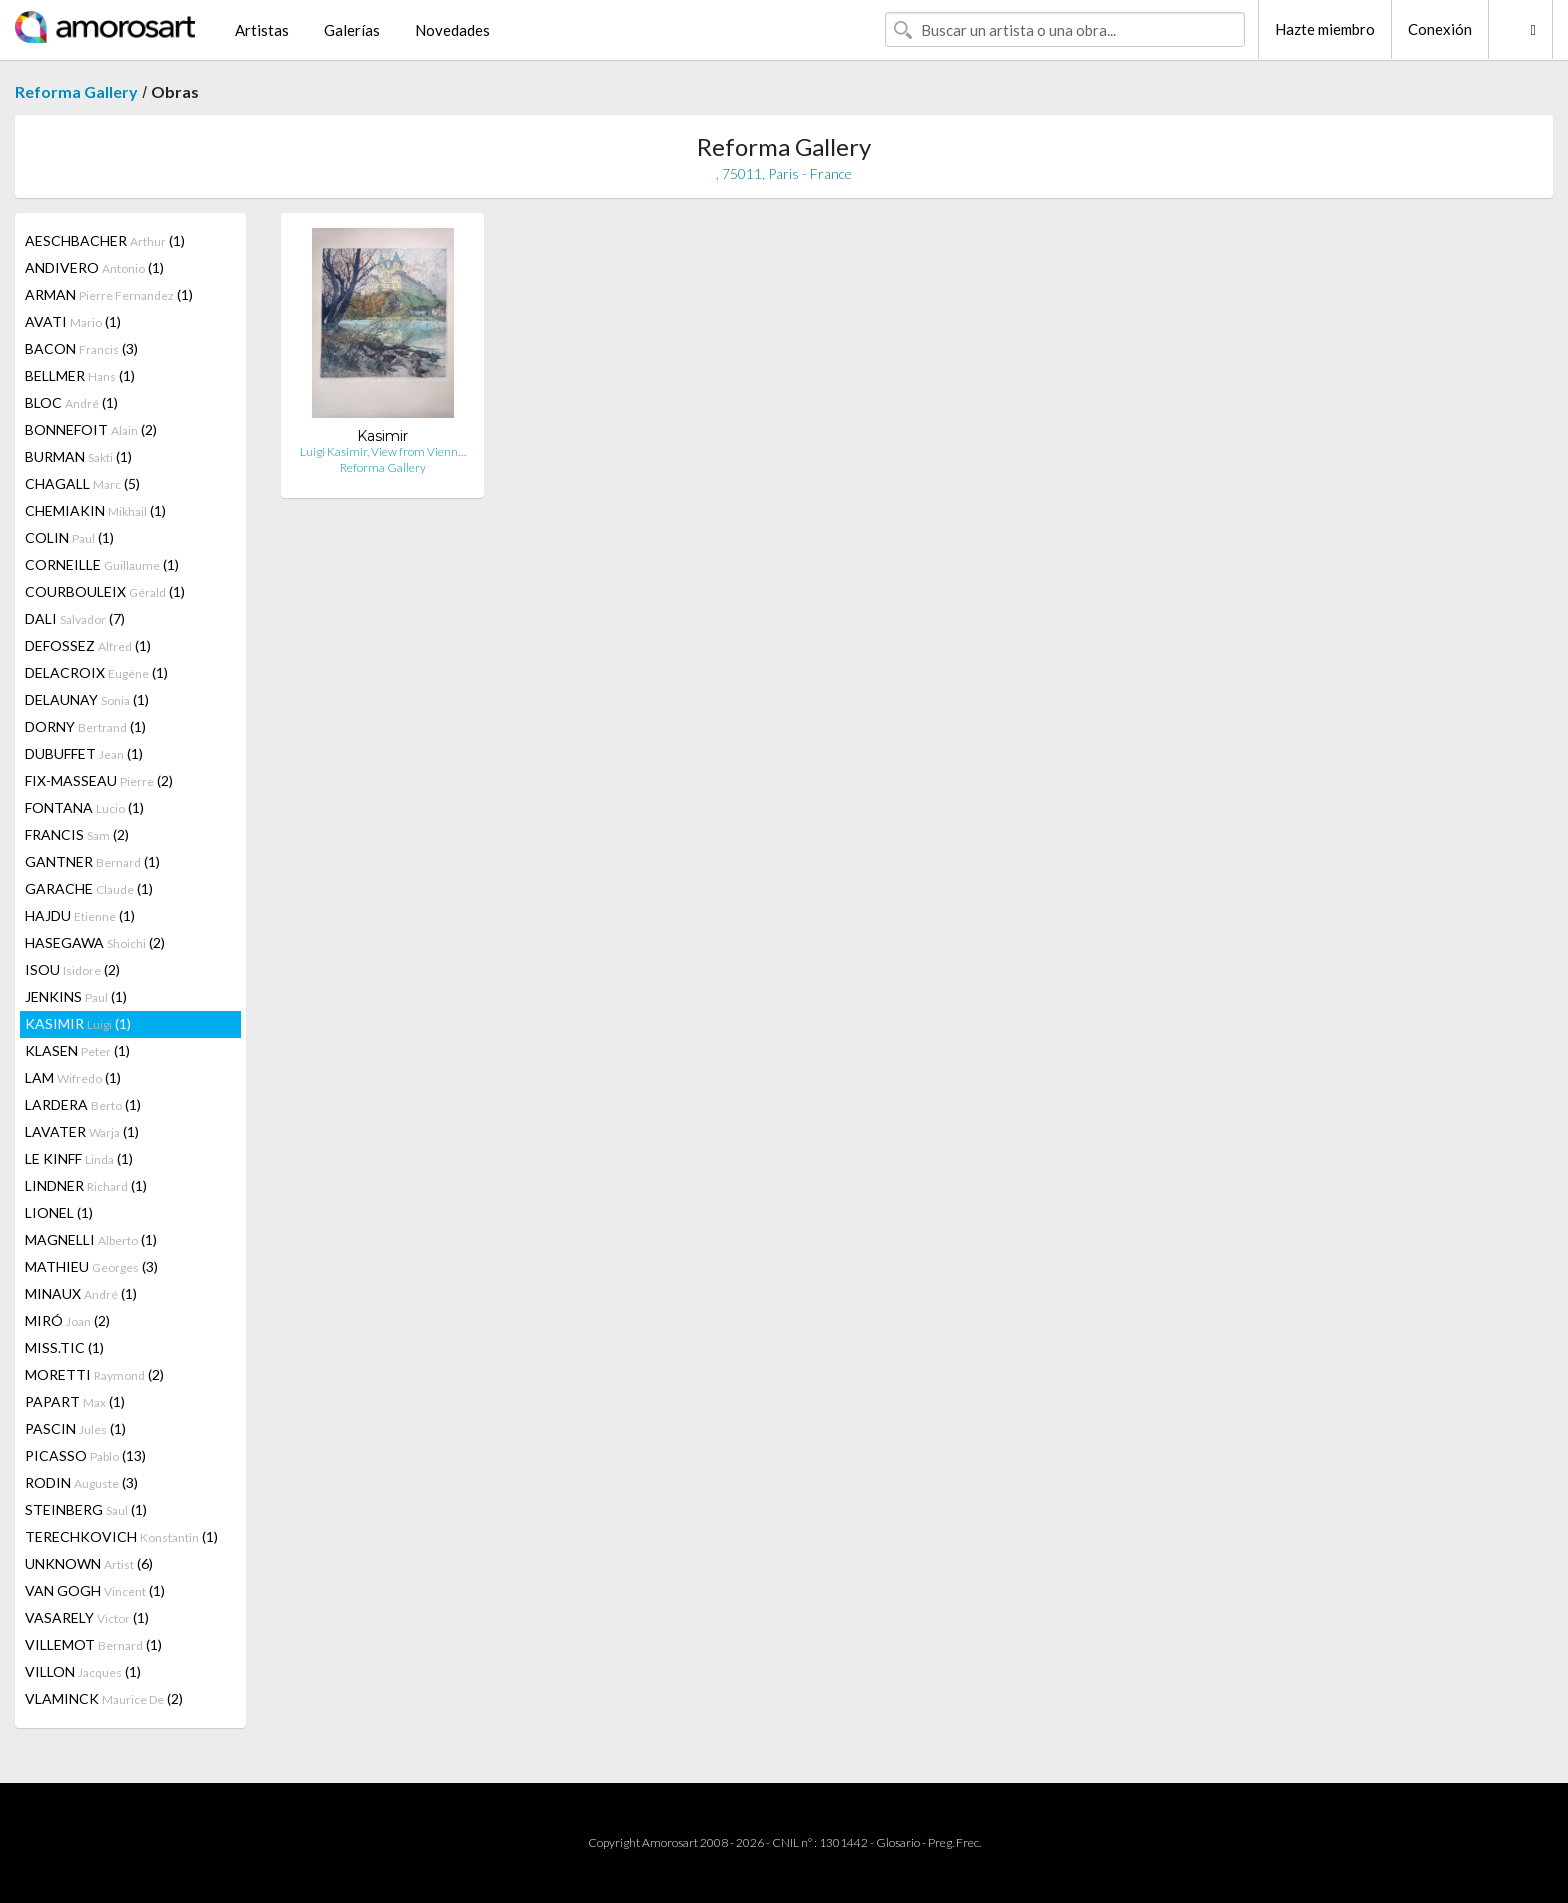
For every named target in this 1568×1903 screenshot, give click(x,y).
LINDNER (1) (86, 1185)
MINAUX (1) (81, 1293)
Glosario (898, 1842)
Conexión (1440, 29)
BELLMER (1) (80, 375)
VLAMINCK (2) (104, 1698)
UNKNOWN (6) (89, 1563)
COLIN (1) (69, 537)
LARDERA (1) (83, 1104)
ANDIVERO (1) (94, 267)
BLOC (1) (71, 402)
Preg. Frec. (954, 1842)
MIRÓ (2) (67, 1320)
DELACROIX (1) (96, 672)
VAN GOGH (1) (95, 1590)
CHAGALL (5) (82, 483)
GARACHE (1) (89, 888)
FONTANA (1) (84, 807)
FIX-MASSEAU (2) (99, 780)
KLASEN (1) (77, 1050)
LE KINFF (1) (79, 1158)
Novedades (452, 30)
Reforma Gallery (76, 91)
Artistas (262, 30)
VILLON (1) (83, 1671)
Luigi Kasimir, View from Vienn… (383, 451)
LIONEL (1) (59, 1212)
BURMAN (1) (78, 456)
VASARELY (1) (87, 1617)
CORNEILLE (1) (102, 564)
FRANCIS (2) (77, 834)
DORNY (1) (85, 726)
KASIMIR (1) (78, 1023)
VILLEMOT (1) (93, 1644)
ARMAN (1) (109, 294)
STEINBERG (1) (86, 1509)
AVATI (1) (73, 321)
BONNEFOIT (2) (91, 429)
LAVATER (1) (82, 1131)
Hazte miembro (1325, 29)
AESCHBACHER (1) (105, 240)
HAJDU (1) (80, 915)
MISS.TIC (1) (64, 1347)
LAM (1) (73, 1077)
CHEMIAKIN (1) (95, 510)
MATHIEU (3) (91, 1266)
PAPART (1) (75, 1401)
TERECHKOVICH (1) (121, 1536)
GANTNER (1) (92, 861)
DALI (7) (75, 618)
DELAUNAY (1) (87, 699)
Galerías (352, 30)
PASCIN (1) (75, 1428)
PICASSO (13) (85, 1455)
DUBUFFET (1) (84, 753)
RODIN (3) (81, 1482)
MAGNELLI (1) (91, 1239)
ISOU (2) (72, 969)
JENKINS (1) (76, 996)
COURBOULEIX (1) (105, 591)
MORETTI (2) (94, 1374)
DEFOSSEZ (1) (88, 645)
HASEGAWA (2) (95, 942)
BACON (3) (81, 348)
